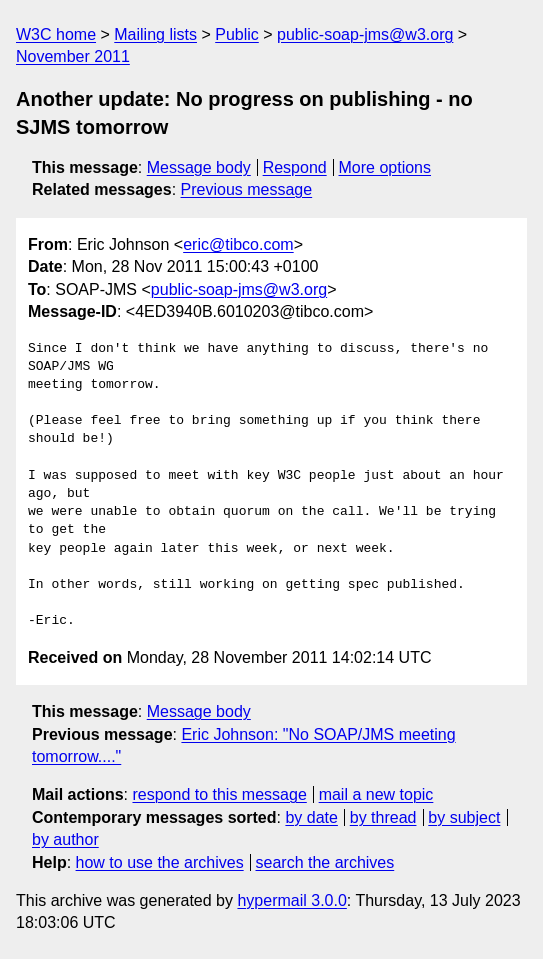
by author (65, 839)
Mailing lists (155, 34)
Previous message (247, 189)
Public (237, 34)
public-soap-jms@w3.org (365, 34)
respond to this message (219, 794)
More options (385, 167)
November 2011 (73, 56)
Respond (295, 167)
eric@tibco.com (238, 244)
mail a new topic (376, 794)
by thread (383, 817)
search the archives (325, 862)
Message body (199, 167)
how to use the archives (160, 862)
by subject (464, 817)
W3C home (56, 34)
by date (311, 817)
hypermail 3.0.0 (291, 900)
